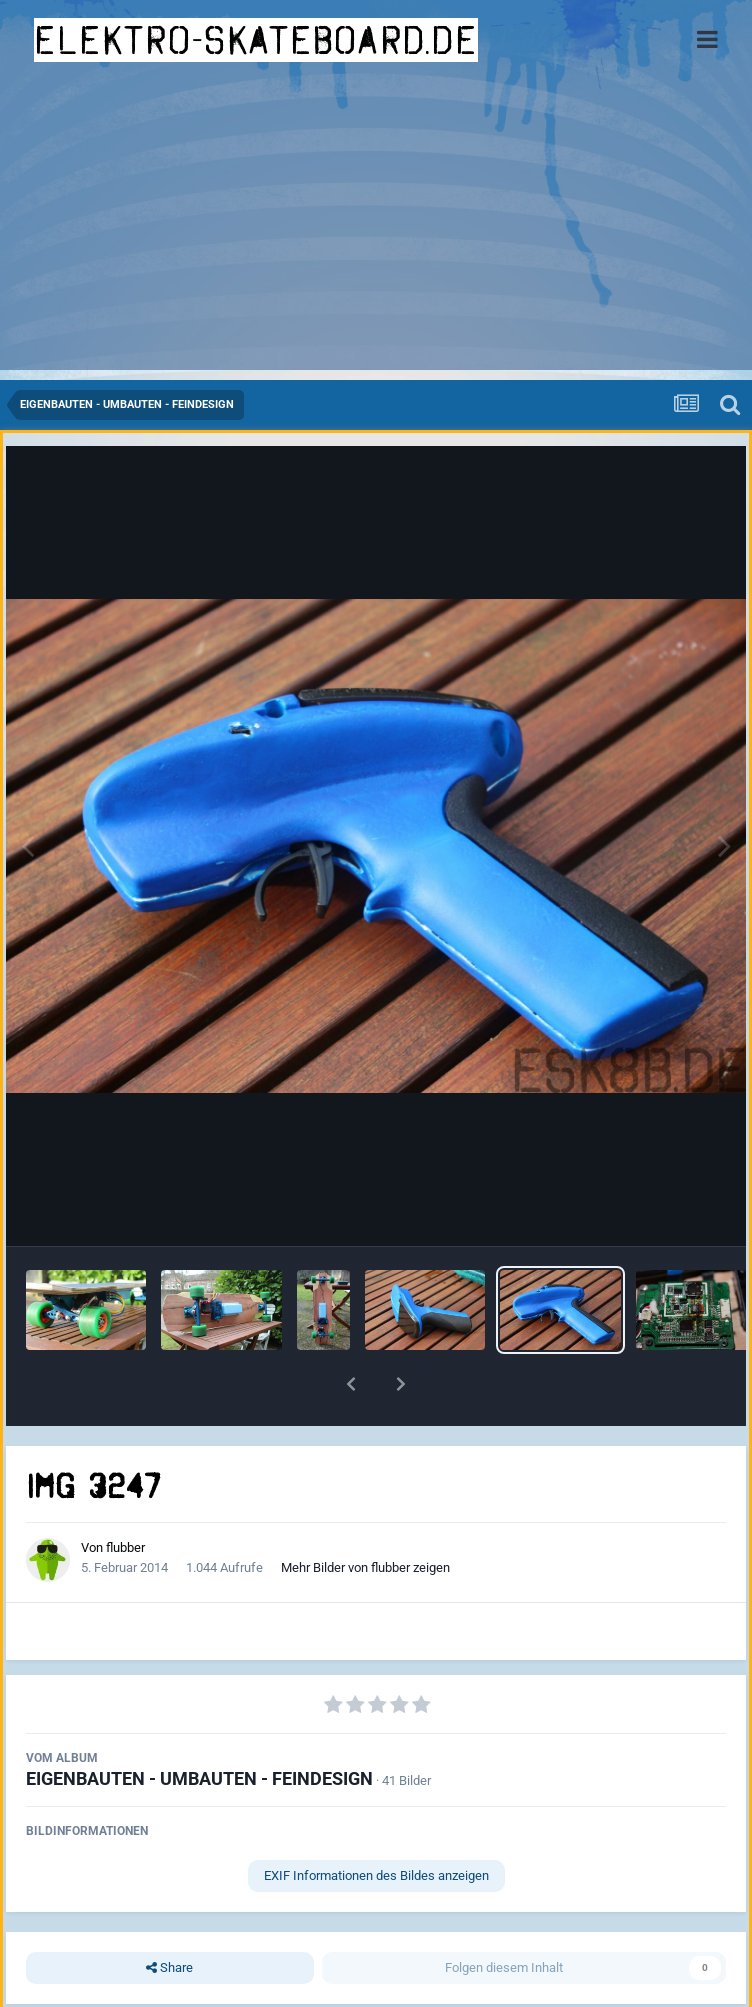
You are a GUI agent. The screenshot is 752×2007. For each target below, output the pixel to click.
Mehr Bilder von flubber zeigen (365, 1567)
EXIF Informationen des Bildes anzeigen (376, 1875)
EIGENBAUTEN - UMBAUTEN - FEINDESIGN (199, 1778)
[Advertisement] (376, 230)
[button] (351, 1384)
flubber (125, 1547)
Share (169, 1968)
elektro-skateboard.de (256, 40)
